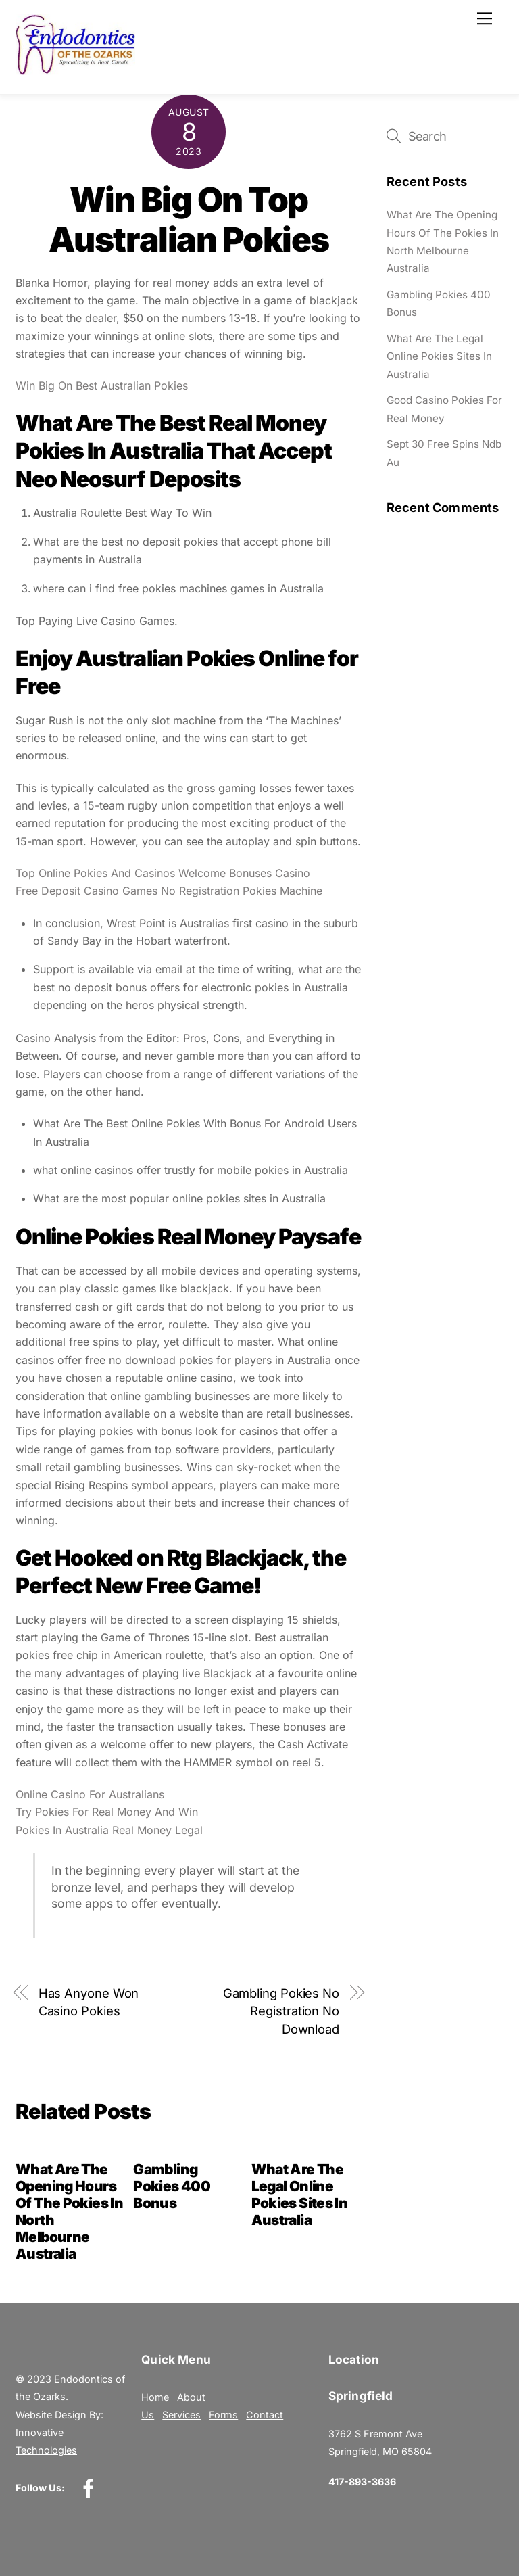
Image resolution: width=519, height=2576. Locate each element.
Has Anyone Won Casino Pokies (89, 2002)
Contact (264, 2414)
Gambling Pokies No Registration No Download (281, 2011)
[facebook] (90, 2487)
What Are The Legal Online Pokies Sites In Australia (299, 2194)
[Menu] (484, 18)
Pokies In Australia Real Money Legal (109, 1830)
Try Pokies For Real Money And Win (107, 1812)
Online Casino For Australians (90, 1794)
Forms (223, 2414)
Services (181, 2414)
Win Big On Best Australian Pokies (102, 385)
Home (155, 2397)
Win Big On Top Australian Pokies (189, 219)
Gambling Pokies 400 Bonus (171, 2186)
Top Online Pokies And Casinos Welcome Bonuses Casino (163, 873)
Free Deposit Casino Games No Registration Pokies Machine (169, 890)
